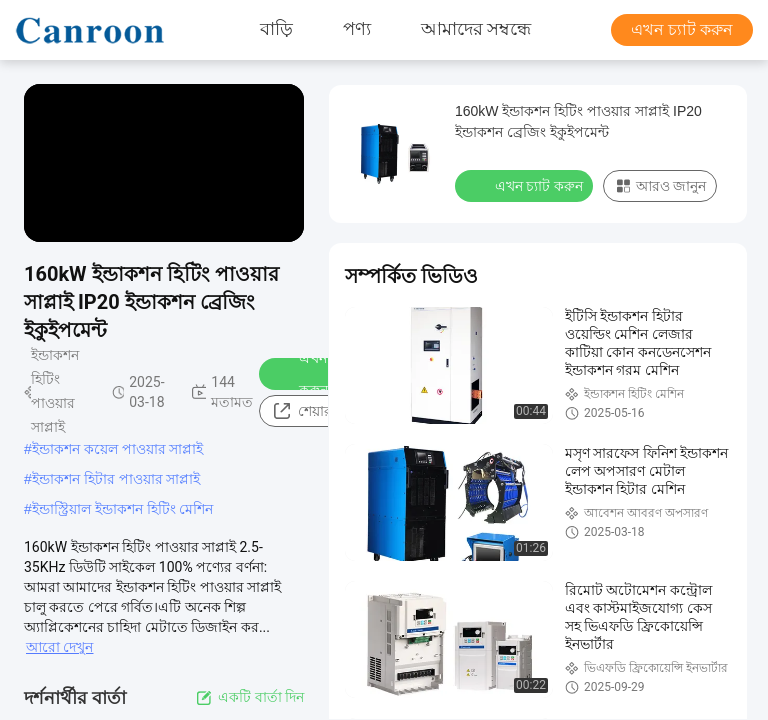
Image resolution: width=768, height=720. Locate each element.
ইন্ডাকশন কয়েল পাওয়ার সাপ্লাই (118, 449)
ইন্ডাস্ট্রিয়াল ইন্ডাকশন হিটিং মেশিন (123, 509)
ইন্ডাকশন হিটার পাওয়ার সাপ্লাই (116, 479)
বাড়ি (276, 29)
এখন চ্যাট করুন (682, 29)
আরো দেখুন (59, 647)
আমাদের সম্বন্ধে (476, 29)
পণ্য (357, 29)
